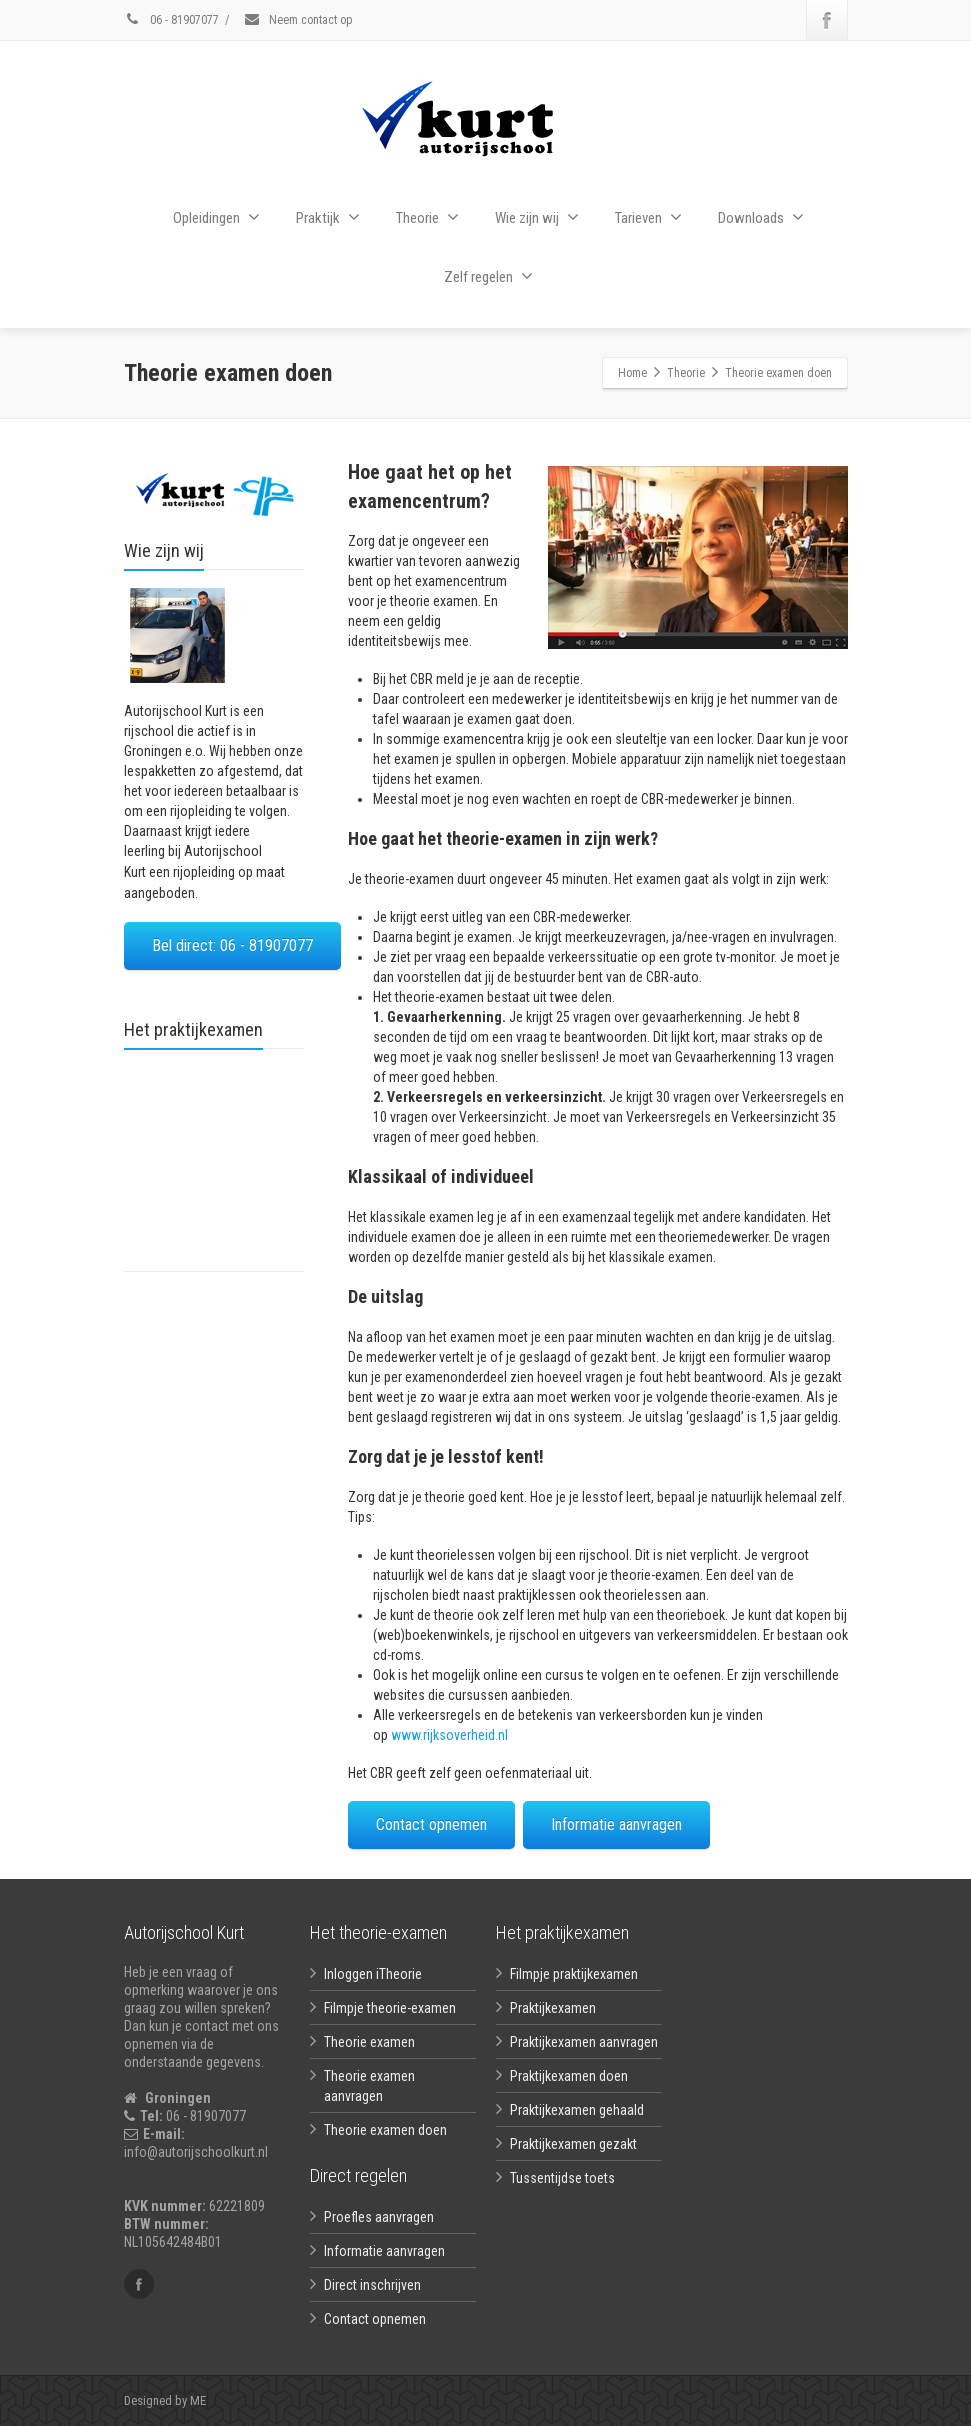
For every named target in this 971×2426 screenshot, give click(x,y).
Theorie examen (369, 2042)
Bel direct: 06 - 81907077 (232, 945)
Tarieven (648, 217)
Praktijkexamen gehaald (577, 2110)
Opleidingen (216, 217)
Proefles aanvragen (379, 2217)
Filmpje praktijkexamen (574, 1974)
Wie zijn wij (537, 217)
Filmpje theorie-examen (390, 2008)
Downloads (761, 217)
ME (196, 2400)
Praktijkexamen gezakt (573, 2144)
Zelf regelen (488, 276)
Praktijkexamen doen (569, 2076)
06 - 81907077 (171, 20)
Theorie (427, 217)
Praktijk (328, 217)
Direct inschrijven (372, 2285)
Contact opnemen (431, 1824)
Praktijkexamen (553, 2008)
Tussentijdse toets (562, 2178)
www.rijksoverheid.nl (449, 1735)
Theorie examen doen (385, 2130)
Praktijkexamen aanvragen (584, 2042)
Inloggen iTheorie (373, 1974)
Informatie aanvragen (616, 1824)
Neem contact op (297, 20)
